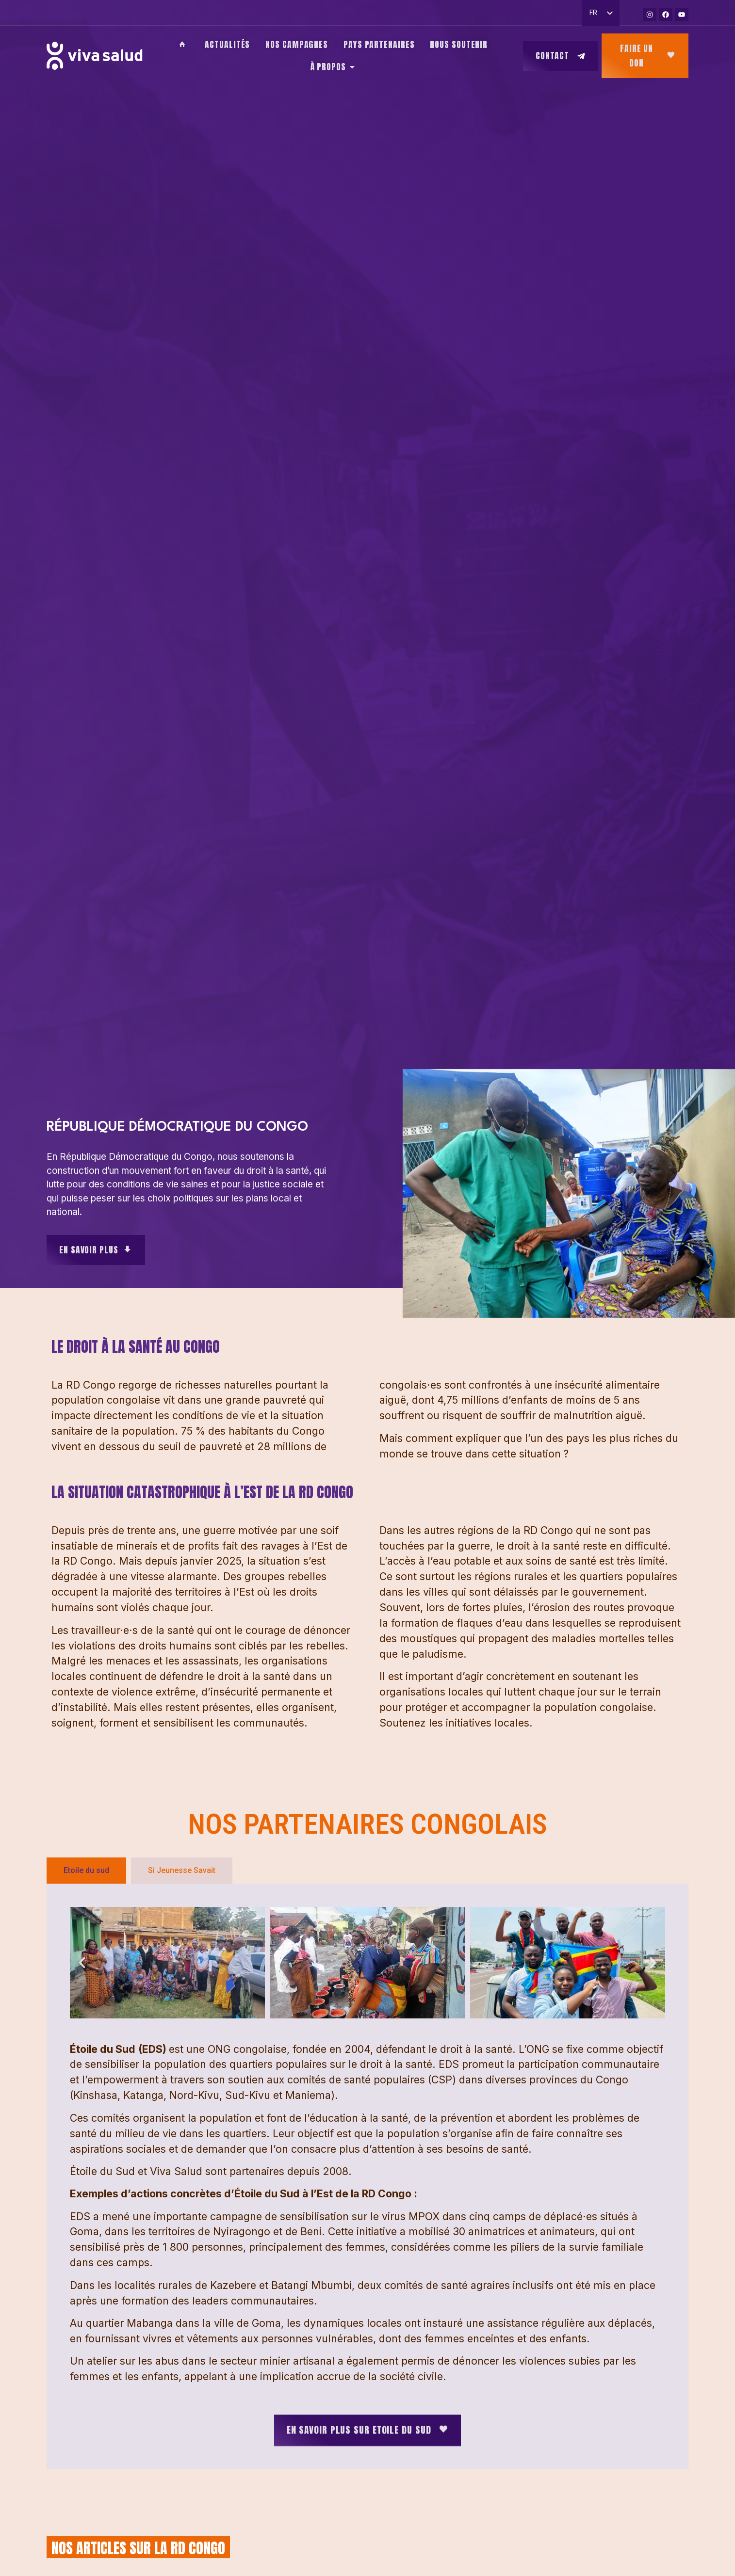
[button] (82, 1962)
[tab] (86, 1870)
